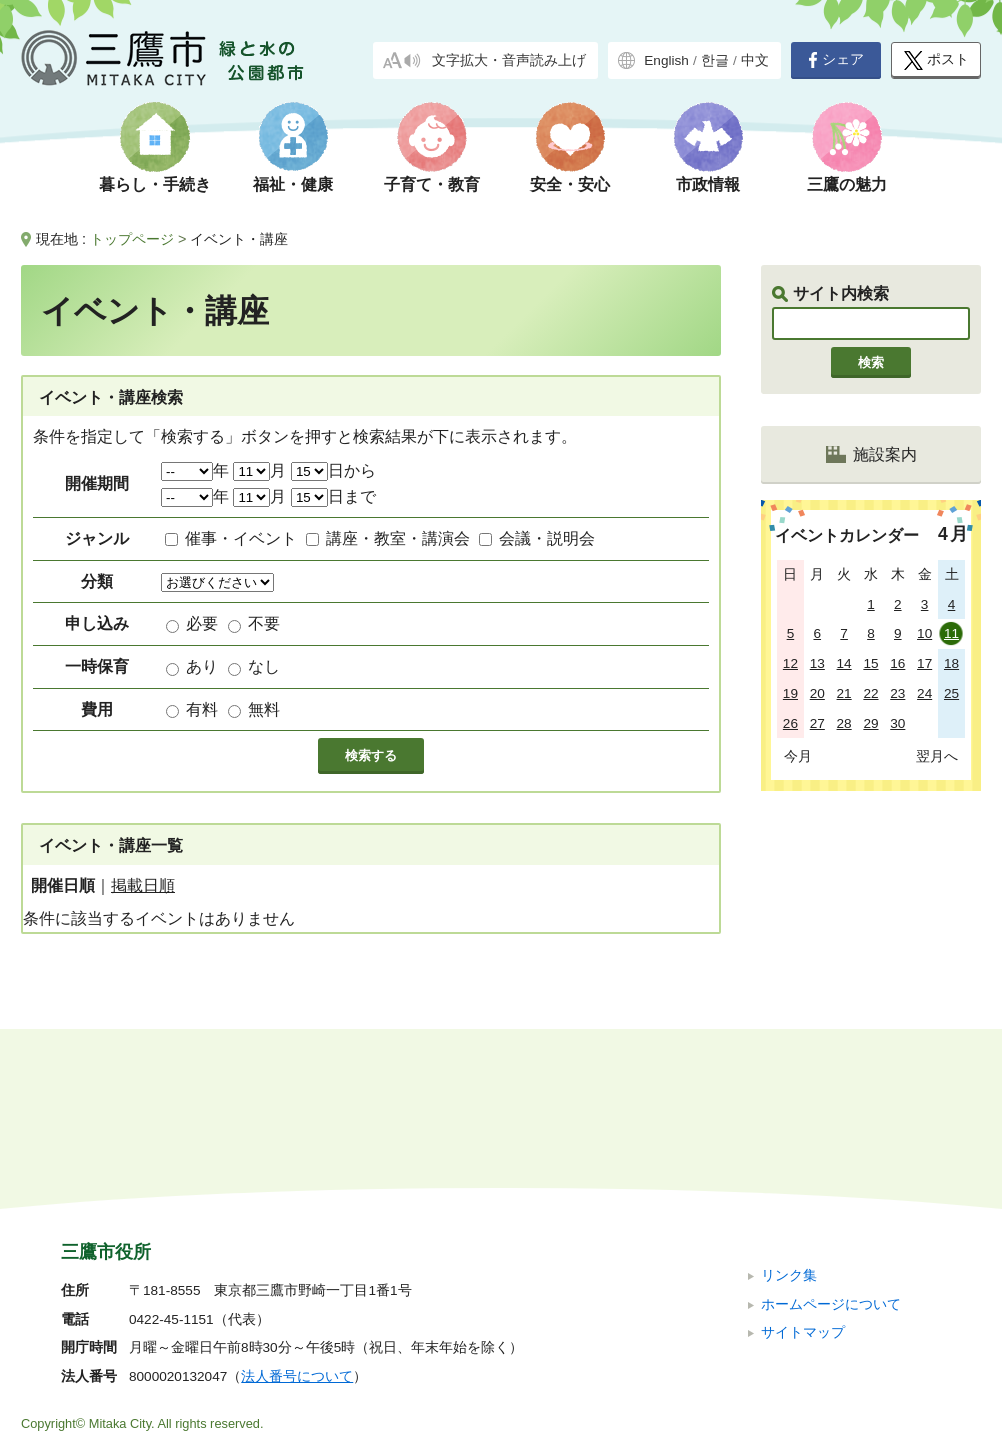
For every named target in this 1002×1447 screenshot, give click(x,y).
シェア (836, 60)
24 (924, 693)
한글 (715, 60)
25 (951, 693)
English (666, 60)
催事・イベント (241, 538)
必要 (202, 623)
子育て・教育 (432, 184)
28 (844, 723)
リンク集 (789, 1141)
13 (817, 663)
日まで (333, 496)
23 (897, 693)
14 (844, 663)
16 (897, 663)
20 (817, 693)
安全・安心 (570, 184)
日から (333, 470)
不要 (264, 623)
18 (951, 663)
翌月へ (937, 756)
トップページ (132, 239)
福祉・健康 (293, 184)
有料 (202, 709)
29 (870, 723)
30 (897, 723)
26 (790, 723)
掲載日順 (143, 885)
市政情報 (708, 184)
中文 (755, 60)
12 (790, 663)
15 (870, 663)
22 (870, 693)
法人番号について (297, 1242)
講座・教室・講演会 (398, 538)
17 (924, 663)
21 (844, 693)
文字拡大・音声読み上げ (509, 60)
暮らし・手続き (155, 184)
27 (817, 723)
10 (924, 633)
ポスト (936, 60)
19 (790, 693)
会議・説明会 (547, 538)
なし (264, 666)
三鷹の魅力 (847, 184)
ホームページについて (831, 1169)
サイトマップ (803, 1198)
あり (202, 666)
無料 (264, 709)
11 (951, 633)
